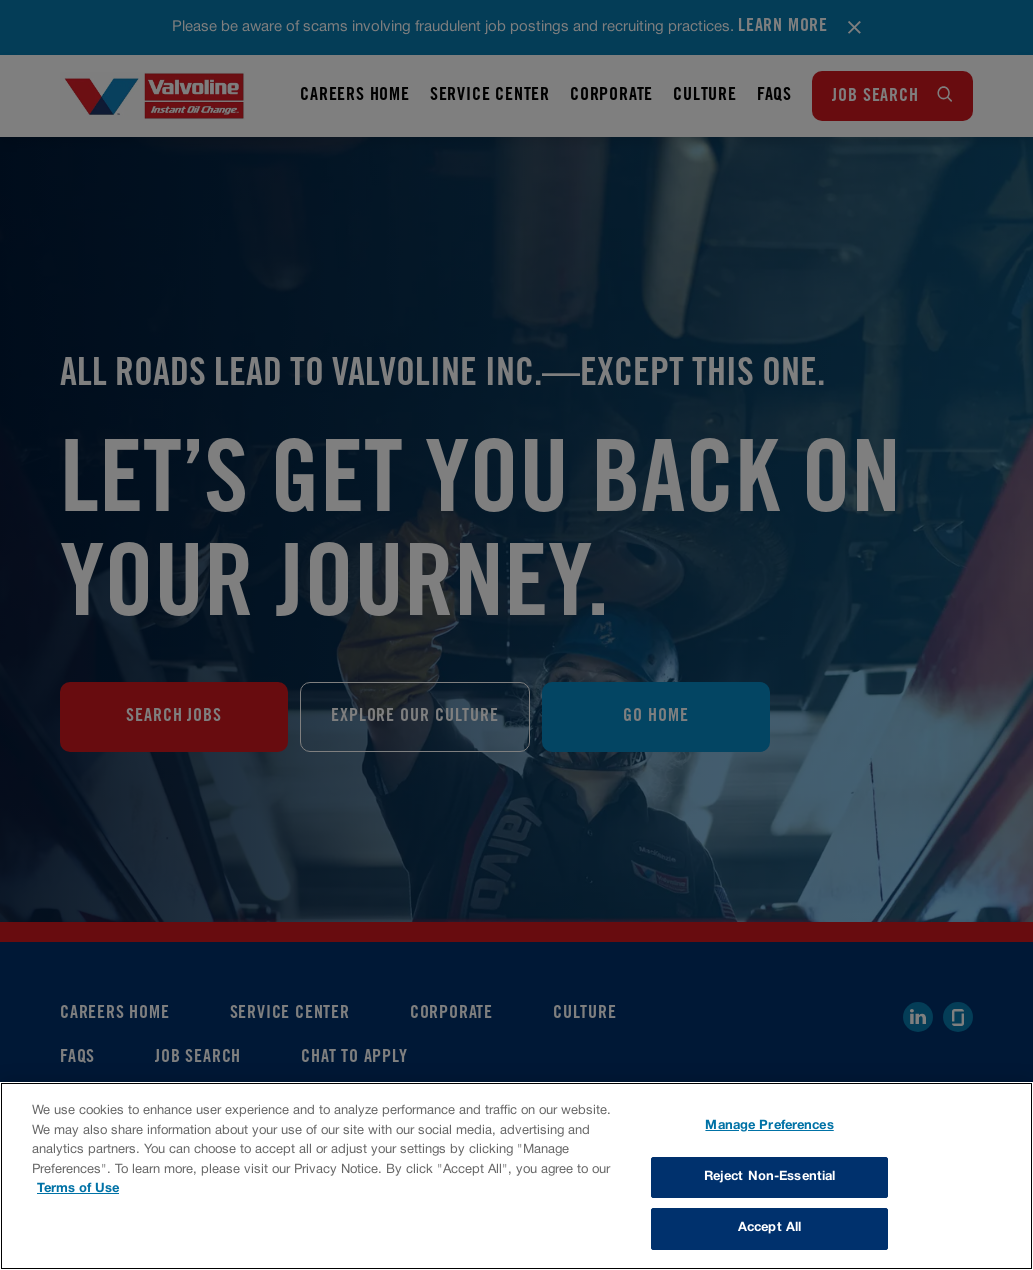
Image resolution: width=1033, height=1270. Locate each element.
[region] (516, 1176)
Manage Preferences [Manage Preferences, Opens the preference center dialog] (769, 1126)
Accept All (769, 1228)
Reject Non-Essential (770, 1177)
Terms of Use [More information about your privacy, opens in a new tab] (78, 1189)
